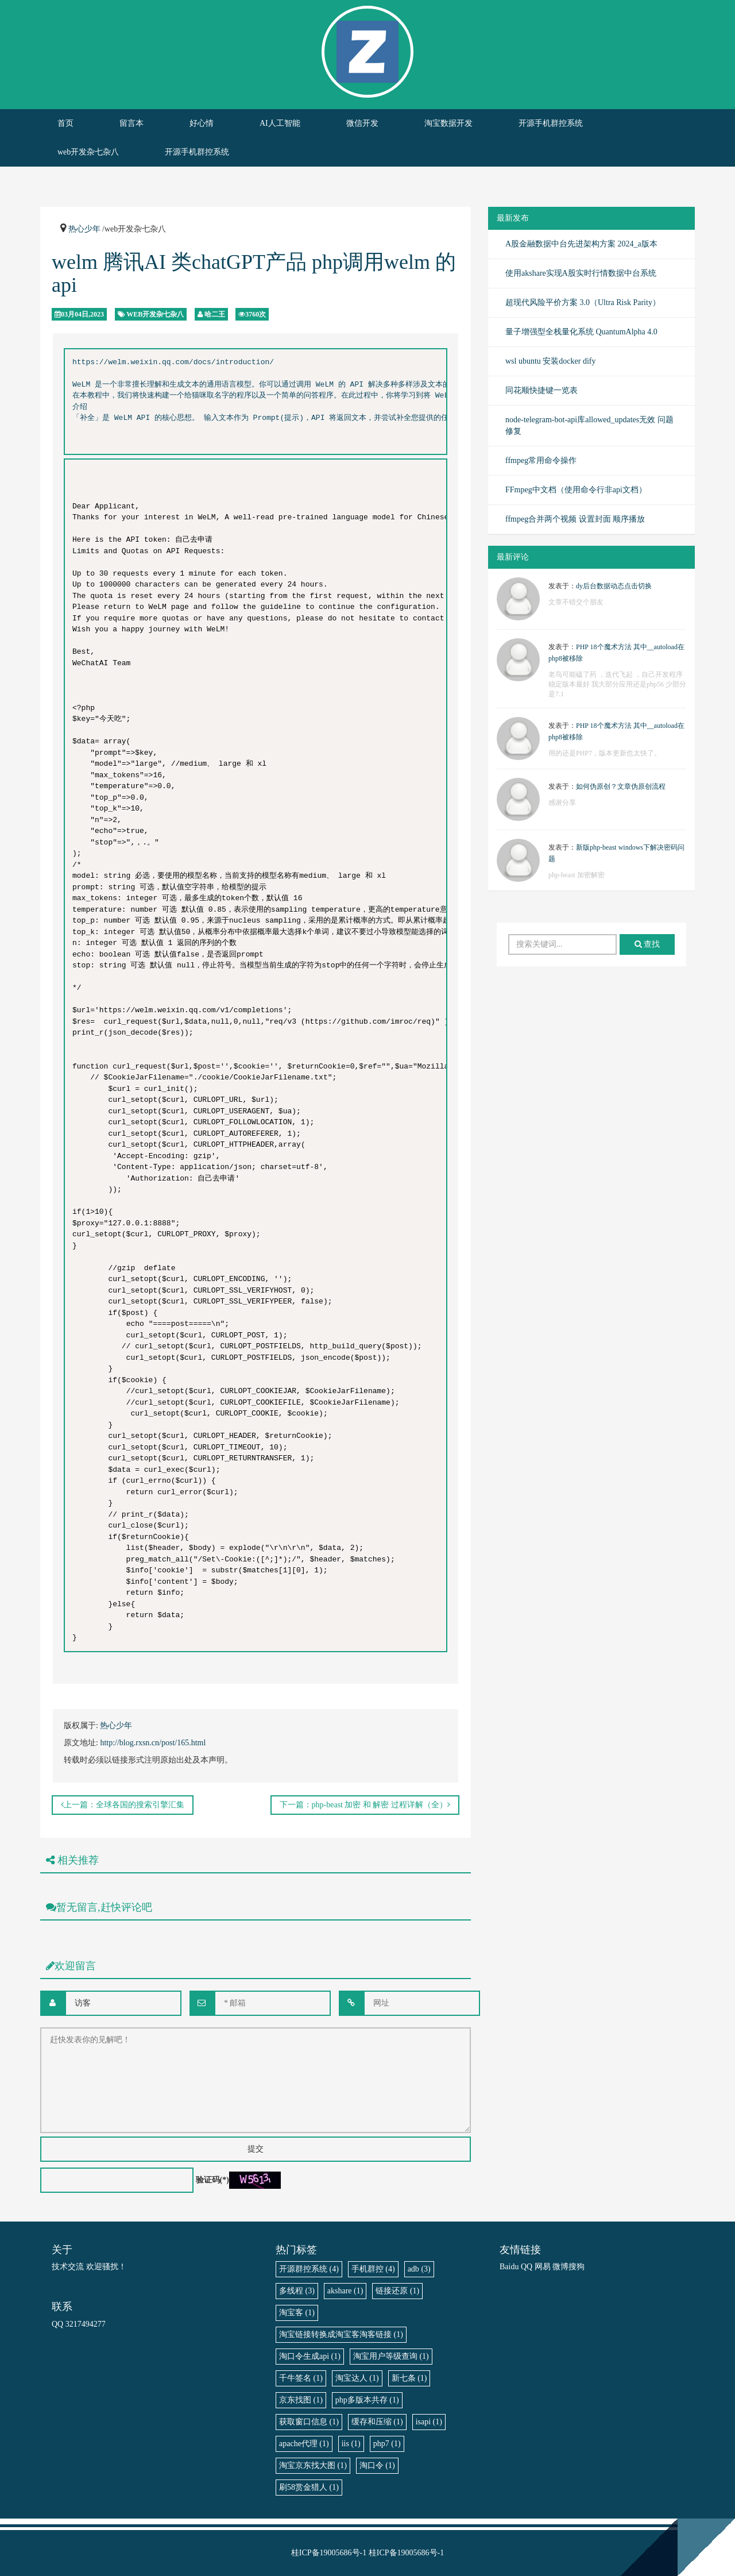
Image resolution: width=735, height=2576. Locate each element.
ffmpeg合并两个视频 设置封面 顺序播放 (575, 519)
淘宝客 (297, 2312)
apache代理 (304, 2443)
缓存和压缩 (377, 2421)
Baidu (509, 2266)
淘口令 (377, 2465)
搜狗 (576, 2266)
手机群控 (373, 2269)
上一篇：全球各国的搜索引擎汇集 (122, 1804)
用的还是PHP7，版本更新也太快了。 (604, 753)
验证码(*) (212, 2180)
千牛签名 (301, 2378)
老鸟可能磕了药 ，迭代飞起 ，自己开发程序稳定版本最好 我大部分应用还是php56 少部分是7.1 (617, 684)
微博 (560, 2266)
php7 (387, 2443)
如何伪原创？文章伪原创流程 (621, 786)
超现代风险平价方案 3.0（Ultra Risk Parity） (582, 302)
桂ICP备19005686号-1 (328, 2552)
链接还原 (397, 2290)
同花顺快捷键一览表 (541, 390)
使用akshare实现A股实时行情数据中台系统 (580, 273)
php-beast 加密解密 (576, 875)
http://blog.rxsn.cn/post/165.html (153, 1742)
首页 (65, 123)
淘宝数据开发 (448, 123)
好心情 (201, 123)
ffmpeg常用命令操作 (541, 460)
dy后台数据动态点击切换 (614, 586)
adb (419, 2269)
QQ (526, 2266)
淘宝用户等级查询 (391, 2356)
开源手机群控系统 (551, 123)
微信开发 (362, 123)
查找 (647, 944)
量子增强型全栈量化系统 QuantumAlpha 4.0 (581, 331)
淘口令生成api (310, 2356)
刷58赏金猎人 (309, 2487)
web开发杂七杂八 (88, 152)
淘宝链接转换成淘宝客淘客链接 (341, 2334)
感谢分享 (562, 803)
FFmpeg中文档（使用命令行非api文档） (576, 489)
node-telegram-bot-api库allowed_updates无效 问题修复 (589, 425)
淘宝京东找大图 (313, 2465)
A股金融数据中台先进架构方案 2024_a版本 (581, 244)
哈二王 (214, 314)
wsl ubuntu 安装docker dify (550, 361)
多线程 (297, 2290)
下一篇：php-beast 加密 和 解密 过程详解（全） (365, 1804)
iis (351, 2443)
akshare (345, 2290)
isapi (429, 2421)
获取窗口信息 (309, 2421)
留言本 (131, 123)
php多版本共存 (367, 2400)
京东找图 (301, 2400)
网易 (543, 2266)
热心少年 (84, 229)
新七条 (409, 2378)
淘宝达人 (357, 2378)
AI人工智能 (280, 123)
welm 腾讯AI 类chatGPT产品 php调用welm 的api (254, 273)
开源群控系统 (309, 2269)
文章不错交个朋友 (576, 602)
